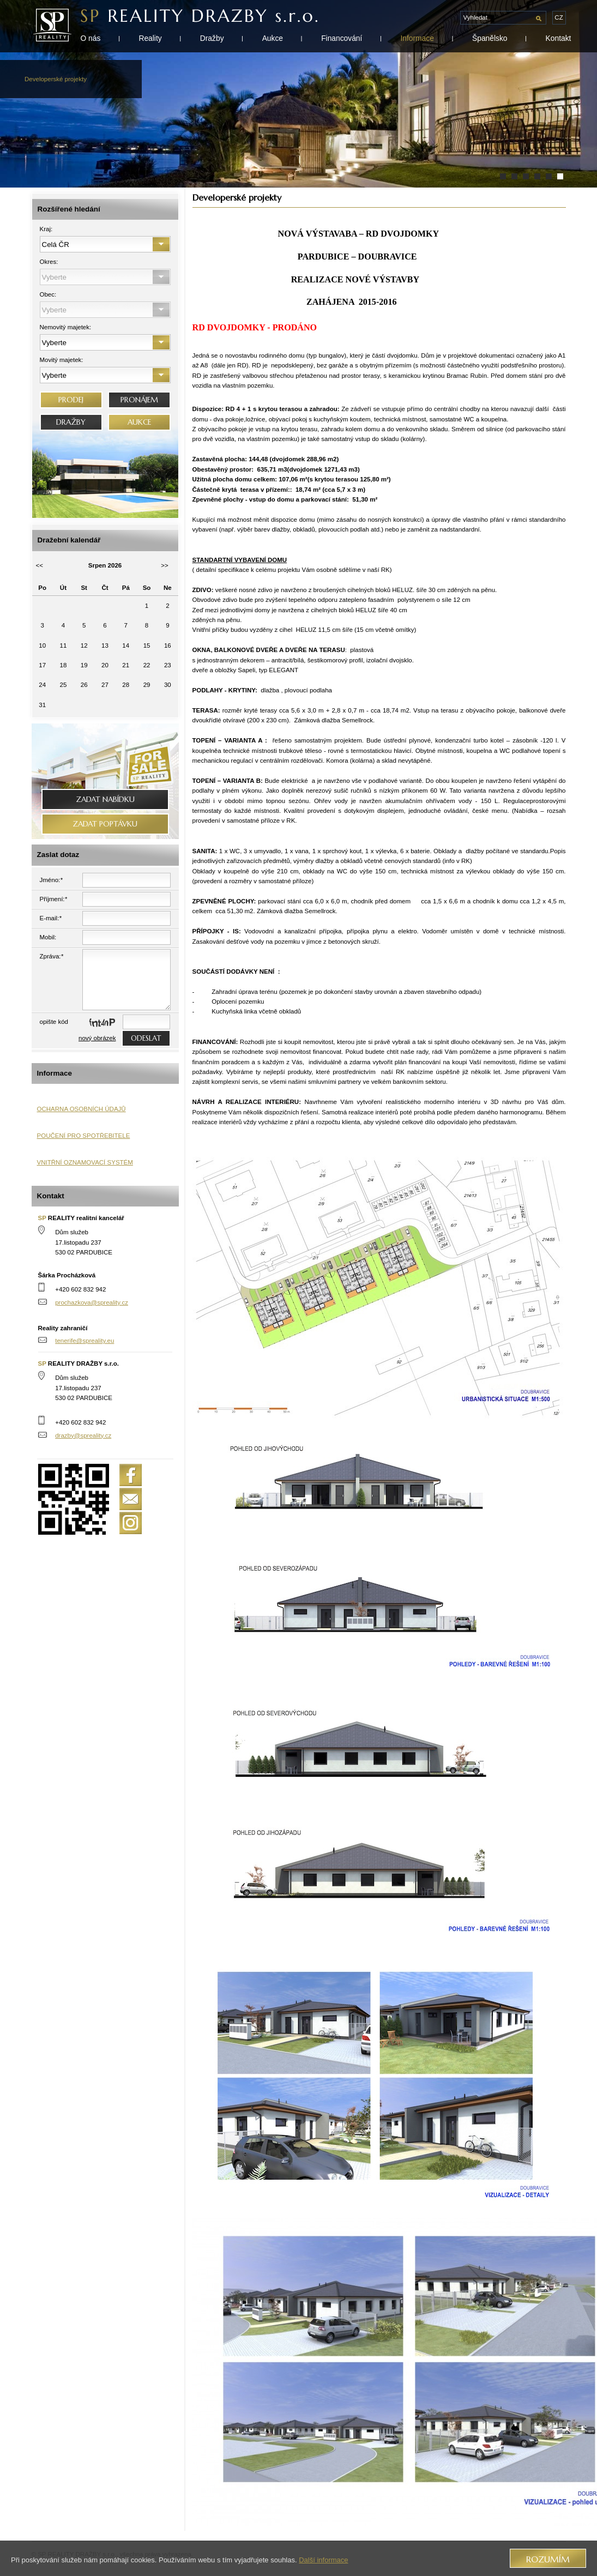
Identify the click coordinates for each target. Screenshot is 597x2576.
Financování (341, 38)
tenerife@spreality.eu (84, 1340)
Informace (416, 38)
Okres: (49, 261)
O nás (91, 38)
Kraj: (46, 229)
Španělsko (490, 38)
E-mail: (51, 918)
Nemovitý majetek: (66, 327)
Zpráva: (52, 956)
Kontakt (558, 38)
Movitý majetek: (61, 360)
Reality (149, 38)
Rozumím (548, 2559)
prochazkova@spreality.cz (91, 1302)
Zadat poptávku (105, 824)
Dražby (212, 38)
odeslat (146, 1038)
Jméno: (51, 880)
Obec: (48, 294)
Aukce (272, 38)
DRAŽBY (71, 422)
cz (558, 17)
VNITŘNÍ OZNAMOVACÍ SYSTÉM (85, 1162)
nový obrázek (97, 1038)
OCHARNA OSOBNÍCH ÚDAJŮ (81, 1109)
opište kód (54, 1021)
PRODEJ (70, 400)
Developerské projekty (56, 79)
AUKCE (139, 422)
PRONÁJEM (139, 400)
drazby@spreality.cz (83, 1435)
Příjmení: (54, 899)
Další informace (323, 2560)
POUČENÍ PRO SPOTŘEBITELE (83, 1135)
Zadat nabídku (105, 799)
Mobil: (48, 937)
